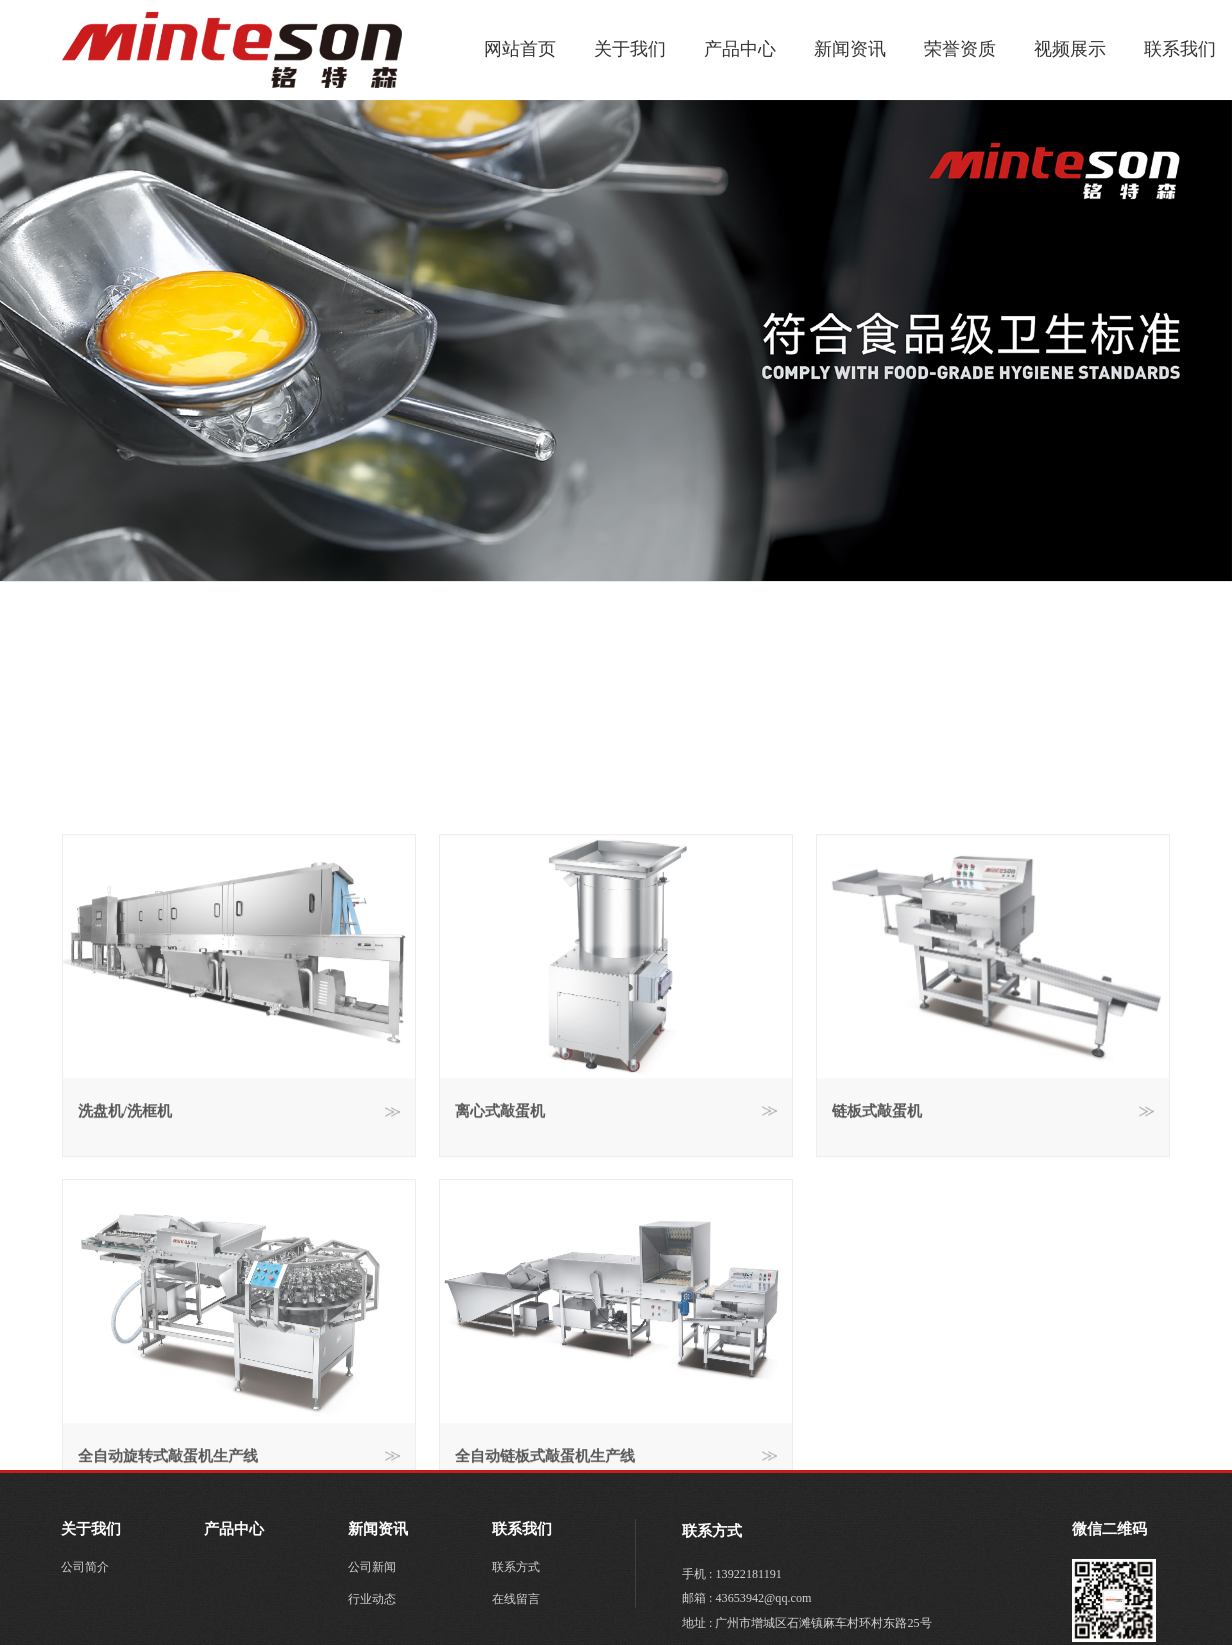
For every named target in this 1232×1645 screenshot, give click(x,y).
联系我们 (1180, 49)
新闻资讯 (850, 49)
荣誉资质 (960, 49)
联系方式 (516, 1567)
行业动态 (372, 1599)
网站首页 (520, 49)
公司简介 (85, 1567)
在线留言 (516, 1599)
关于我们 (630, 49)
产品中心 (740, 49)
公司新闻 (372, 1567)
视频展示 (1070, 49)
